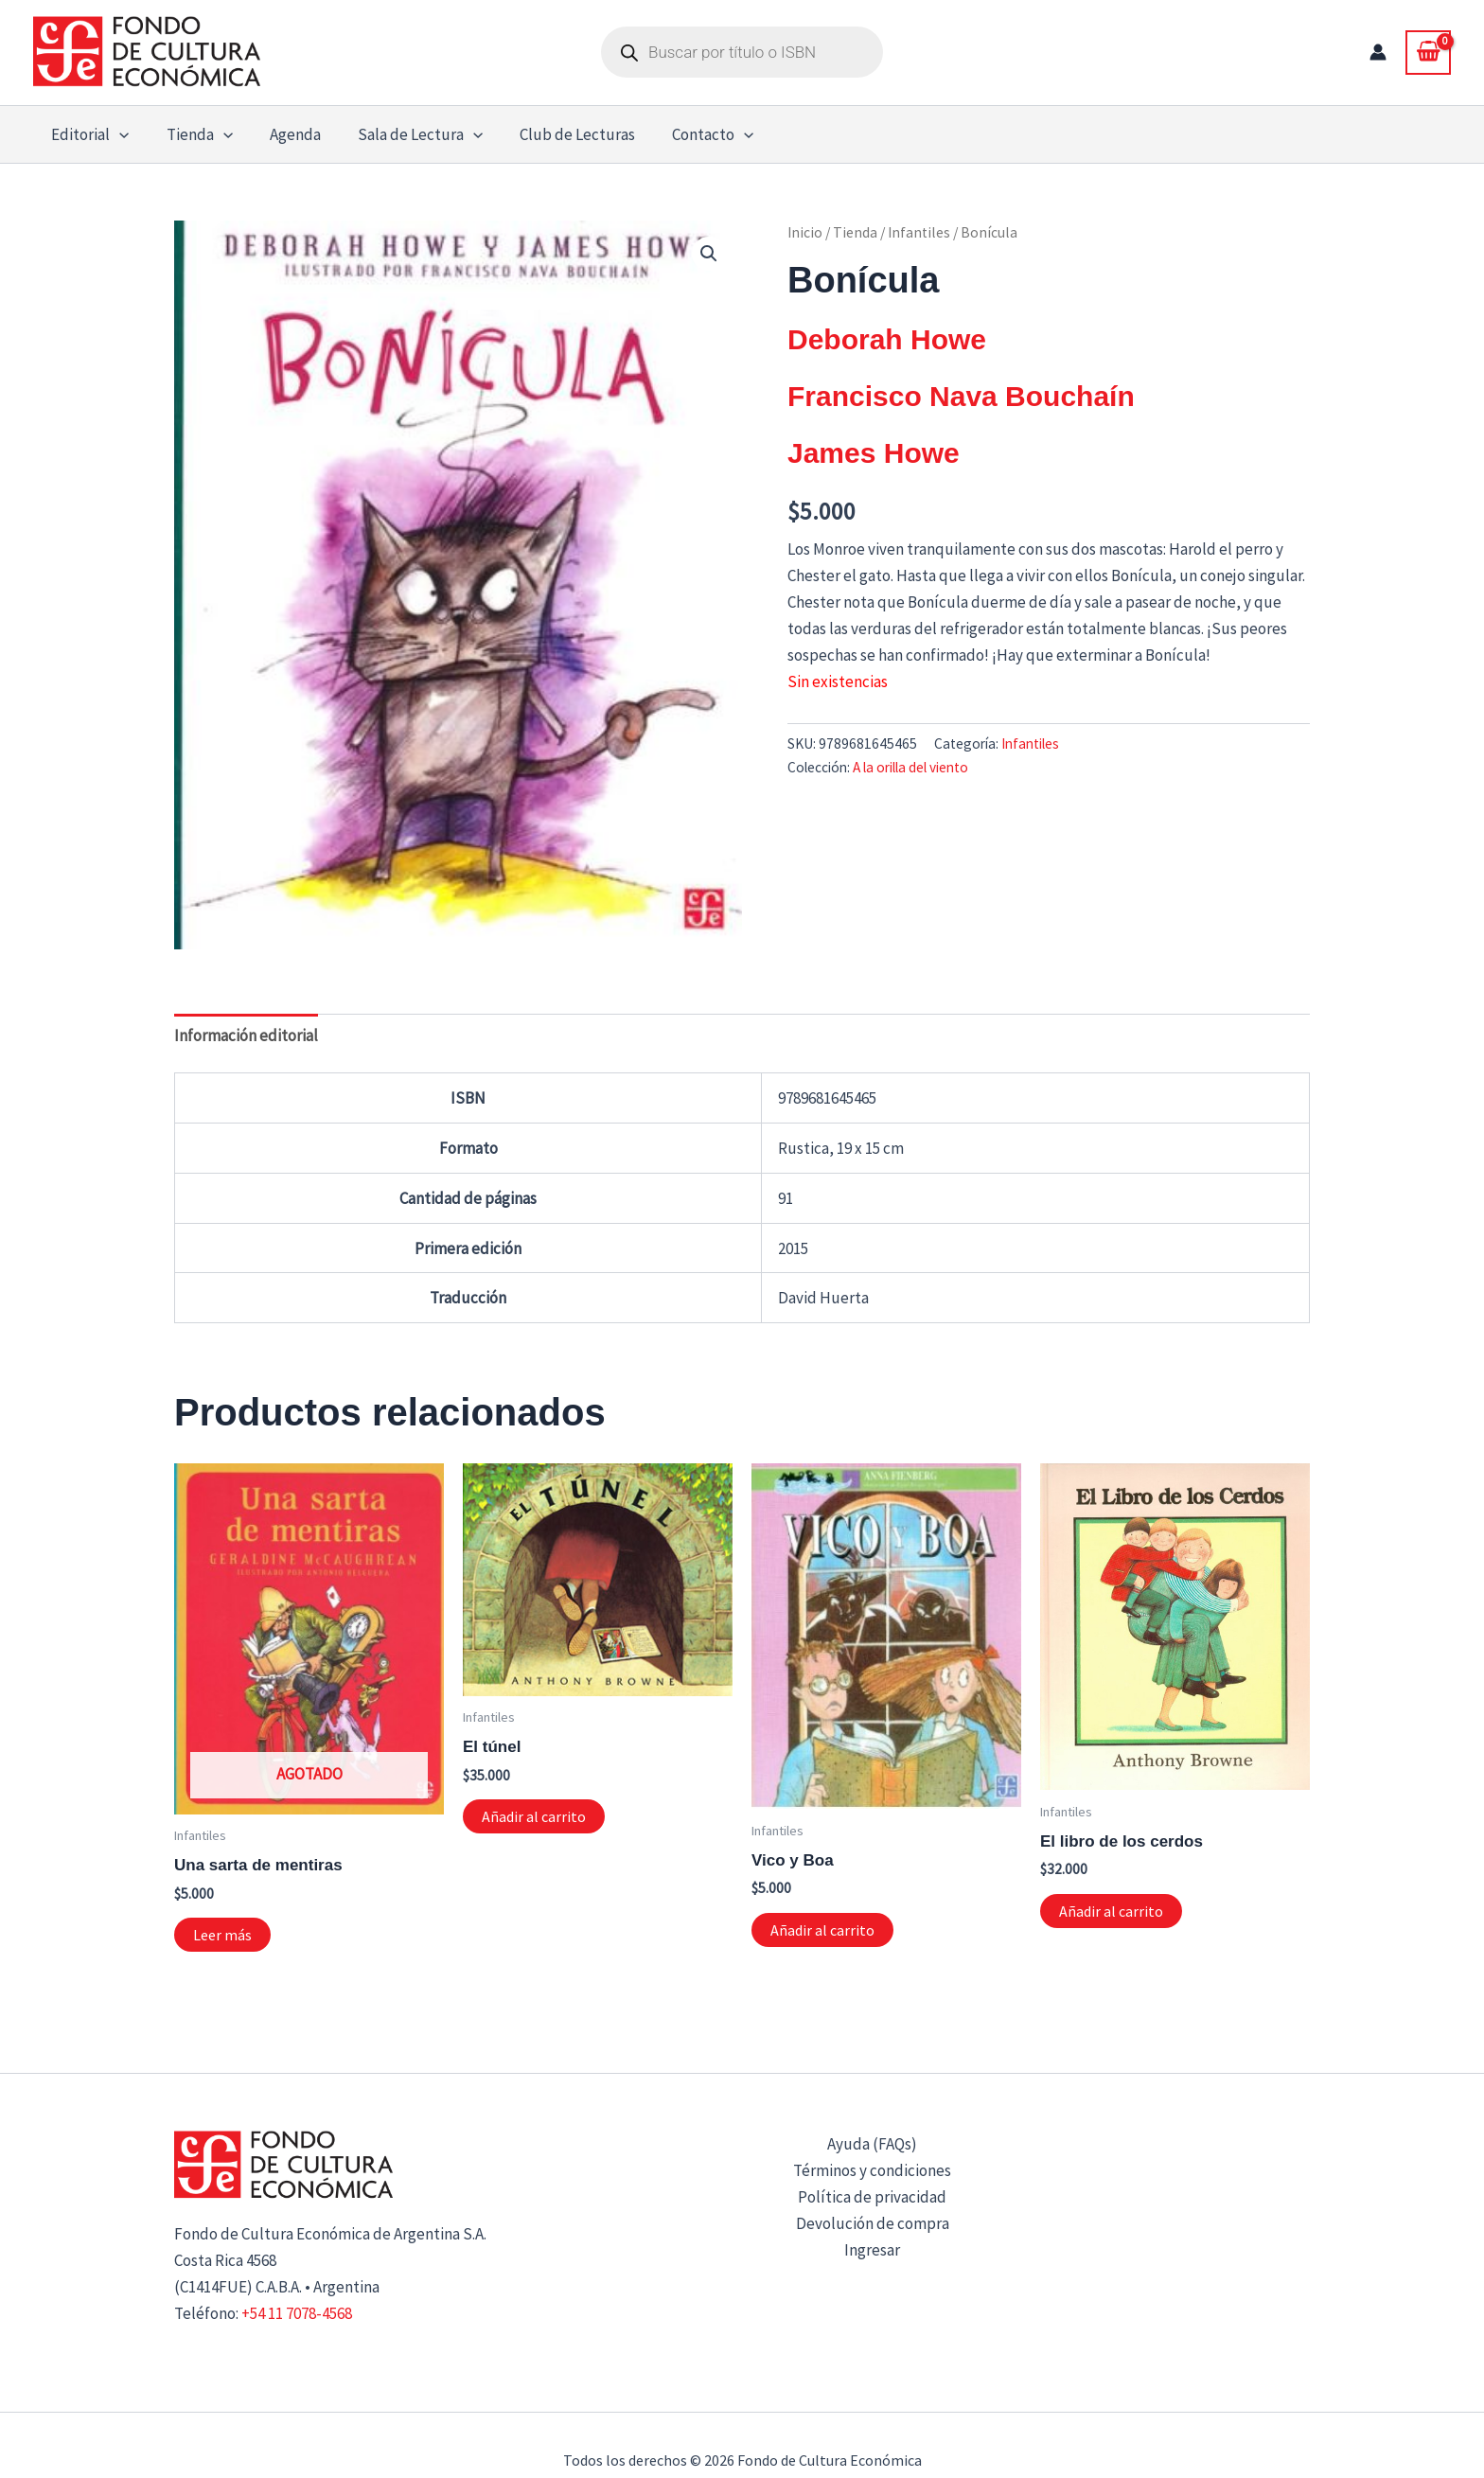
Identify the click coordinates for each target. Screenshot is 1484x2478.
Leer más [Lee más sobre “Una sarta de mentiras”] (222, 1934)
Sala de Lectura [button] (403, 134)
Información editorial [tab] (246, 1035)
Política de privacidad (872, 2196)
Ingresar (872, 2249)
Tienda (855, 232)
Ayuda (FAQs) (872, 2143)
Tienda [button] (192, 134)
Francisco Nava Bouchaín (961, 396)
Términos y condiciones (872, 2170)
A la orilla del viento (910, 767)
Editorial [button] (88, 134)
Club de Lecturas (556, 134)
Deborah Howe (886, 339)
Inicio (804, 232)
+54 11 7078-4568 (296, 2313)
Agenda (283, 134)
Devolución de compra (872, 2223)
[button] (117, 134)
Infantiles (919, 232)
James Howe (873, 453)
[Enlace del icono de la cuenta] (1378, 52)
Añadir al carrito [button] (534, 1816)
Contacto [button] (687, 134)
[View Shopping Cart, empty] (1428, 52)
